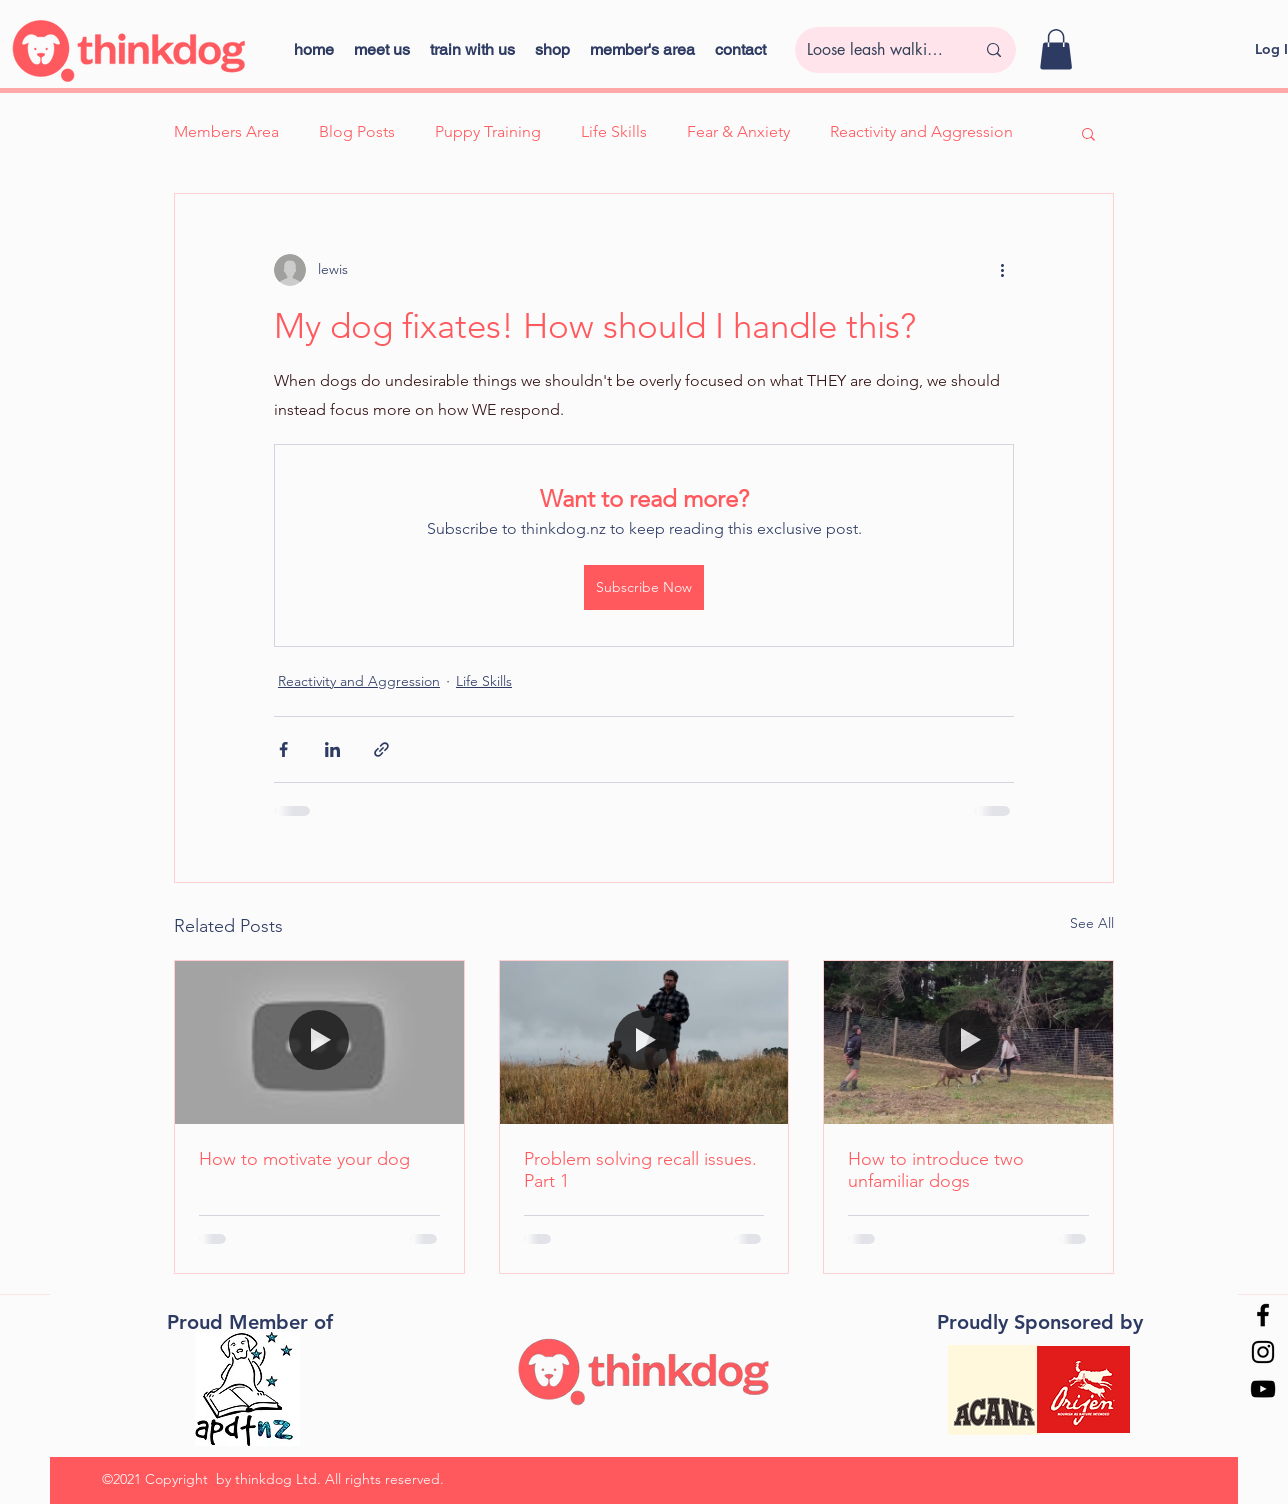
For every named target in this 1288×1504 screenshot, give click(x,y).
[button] (552, 49)
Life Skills (614, 131)
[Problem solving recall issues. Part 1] (644, 1042)
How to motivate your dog (304, 1159)
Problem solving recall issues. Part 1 (640, 1170)
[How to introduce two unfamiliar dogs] (968, 1042)
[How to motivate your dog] (319, 1042)
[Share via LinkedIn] (332, 749)
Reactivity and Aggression (921, 131)
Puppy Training (488, 131)
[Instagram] (1263, 1352)
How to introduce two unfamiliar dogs (936, 1170)
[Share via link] (381, 749)
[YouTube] (1263, 1389)
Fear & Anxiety (738, 131)
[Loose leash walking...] (876, 50)
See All (1092, 923)
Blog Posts (357, 131)
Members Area (226, 131)
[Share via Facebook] (283, 749)
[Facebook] (1263, 1315)
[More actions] (1002, 270)
